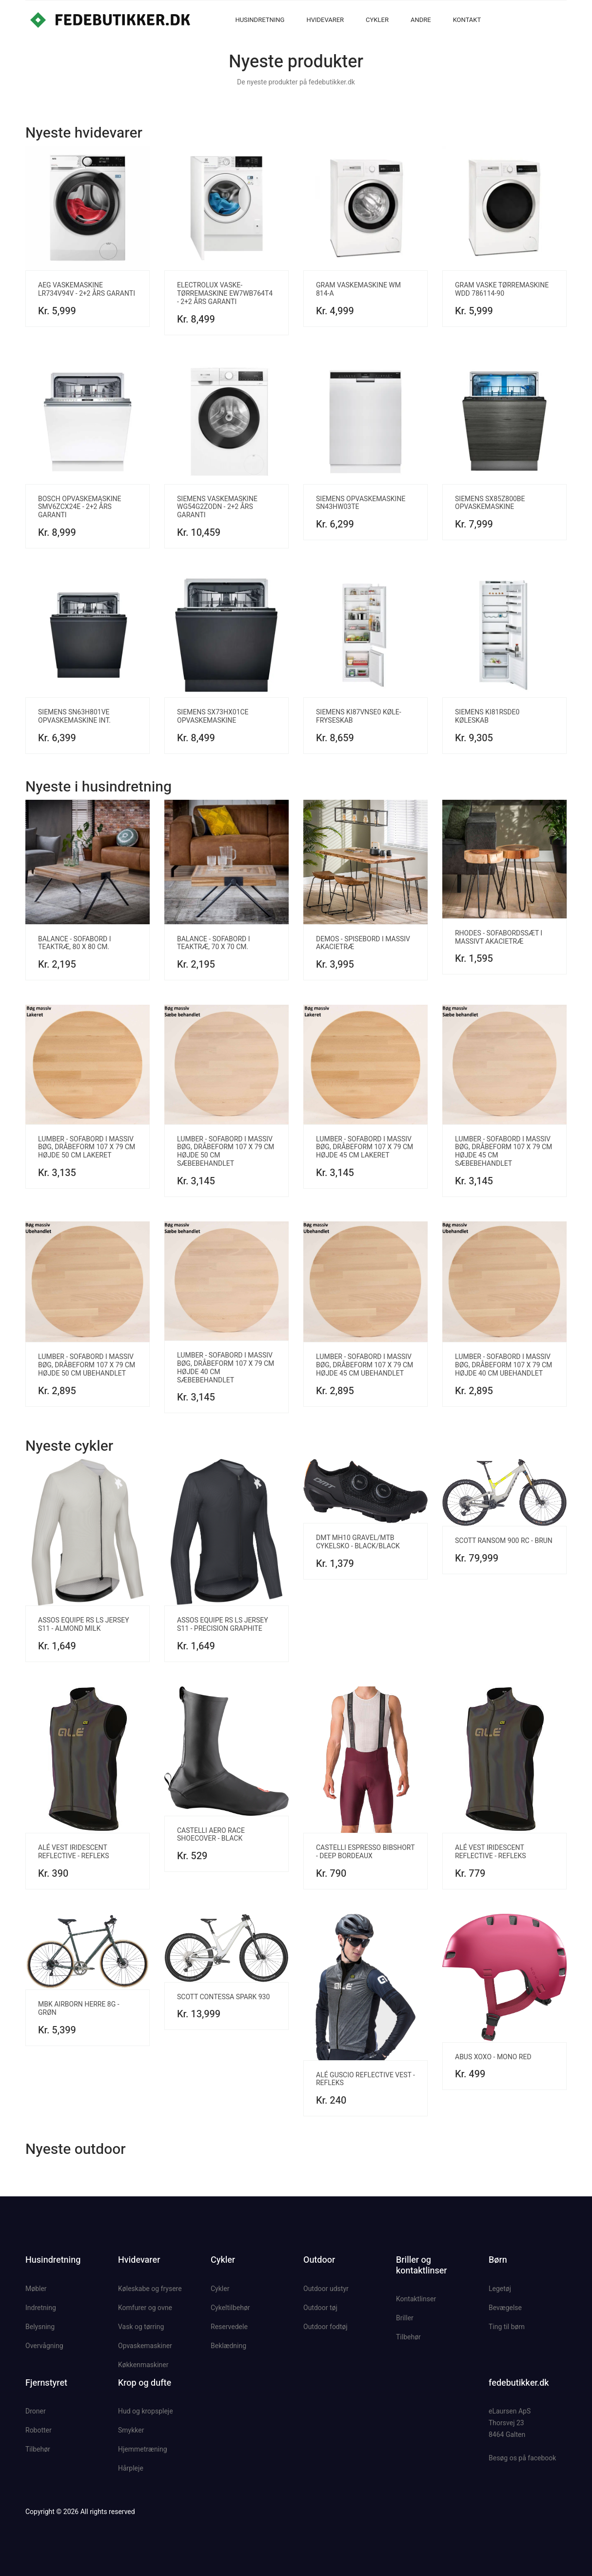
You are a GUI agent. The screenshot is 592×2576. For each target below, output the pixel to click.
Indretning (40, 2308)
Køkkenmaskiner (143, 2365)
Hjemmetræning (142, 2449)
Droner (35, 2411)
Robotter (38, 2430)
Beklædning (228, 2346)
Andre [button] (421, 19)
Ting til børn (507, 2327)
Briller (405, 2318)
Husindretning (259, 19)
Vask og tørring (141, 2327)
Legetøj (500, 2288)
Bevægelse (505, 2308)
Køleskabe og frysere (150, 2288)
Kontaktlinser (416, 2299)
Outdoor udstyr (326, 2288)
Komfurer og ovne (145, 2308)
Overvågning (44, 2346)
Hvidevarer (325, 19)
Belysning (40, 2327)
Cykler (377, 19)
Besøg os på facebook (522, 2458)
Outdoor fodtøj (325, 2327)
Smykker (131, 2430)
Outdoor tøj (320, 2308)
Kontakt (467, 19)
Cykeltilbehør (230, 2308)
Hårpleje (130, 2468)
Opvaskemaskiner (145, 2346)
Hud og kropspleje (145, 2411)
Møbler (36, 2288)
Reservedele (229, 2327)
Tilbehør (408, 2337)
